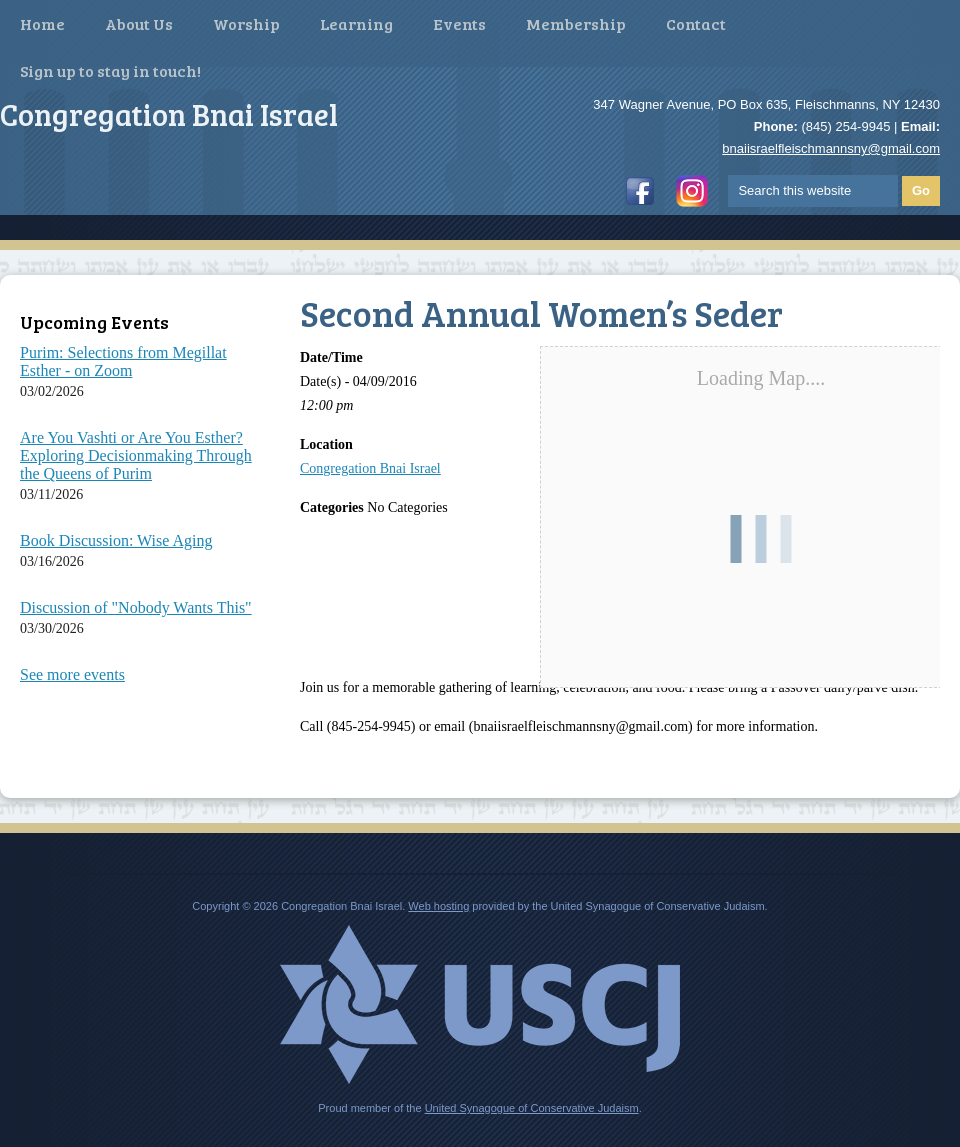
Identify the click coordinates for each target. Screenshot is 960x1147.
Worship (246, 23)
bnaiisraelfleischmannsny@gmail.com (831, 148)
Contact (696, 23)
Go (921, 190)
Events (459, 23)
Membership (576, 23)
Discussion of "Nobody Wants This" (136, 607)
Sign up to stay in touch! (110, 70)
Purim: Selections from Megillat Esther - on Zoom (123, 361)
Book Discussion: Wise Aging (116, 540)
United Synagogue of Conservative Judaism (532, 1108)
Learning (356, 23)
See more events (72, 674)
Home (42, 23)
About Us (139, 23)
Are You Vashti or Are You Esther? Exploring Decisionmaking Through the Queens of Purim (136, 455)
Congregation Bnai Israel (370, 468)
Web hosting (438, 906)
